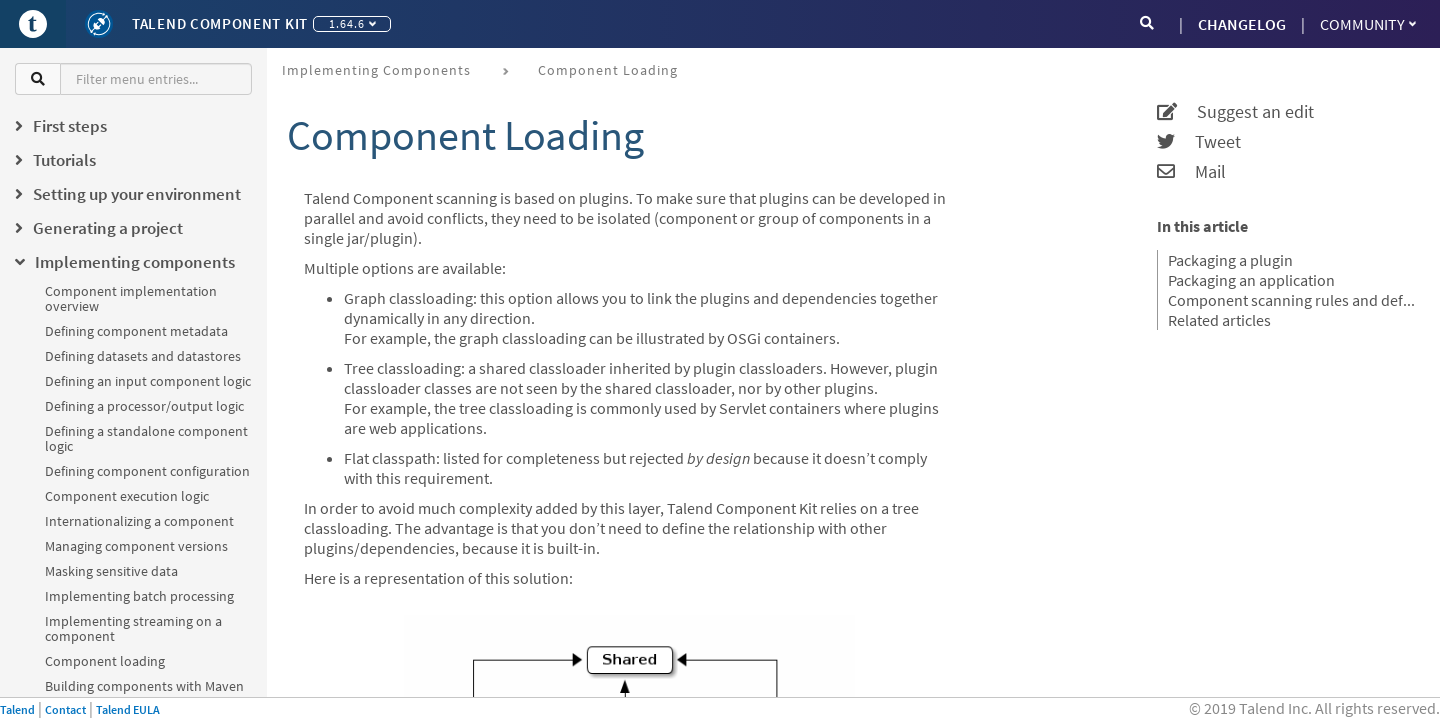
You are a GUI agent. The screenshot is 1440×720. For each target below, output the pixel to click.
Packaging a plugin (1230, 260)
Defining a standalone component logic (146, 438)
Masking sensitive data (111, 571)
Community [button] (1368, 24)
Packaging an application (1251, 280)
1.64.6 (352, 23)
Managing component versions (136, 546)
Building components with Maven (144, 686)
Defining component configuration (147, 471)
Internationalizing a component (139, 521)
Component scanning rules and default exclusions (1291, 300)
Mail (1191, 172)
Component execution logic (127, 496)
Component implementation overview (131, 298)
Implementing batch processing (139, 596)
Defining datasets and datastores (143, 356)
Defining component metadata (136, 331)
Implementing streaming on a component (133, 628)
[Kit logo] (99, 24)
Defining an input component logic (148, 381)
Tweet (1199, 142)
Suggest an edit (1235, 112)
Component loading (105, 661)
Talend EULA (128, 709)
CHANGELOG (1242, 24)
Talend (17, 709)
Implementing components (376, 70)
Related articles (1219, 320)
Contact (65, 709)
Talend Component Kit (220, 23)
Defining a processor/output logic (144, 406)
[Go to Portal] (33, 24)
